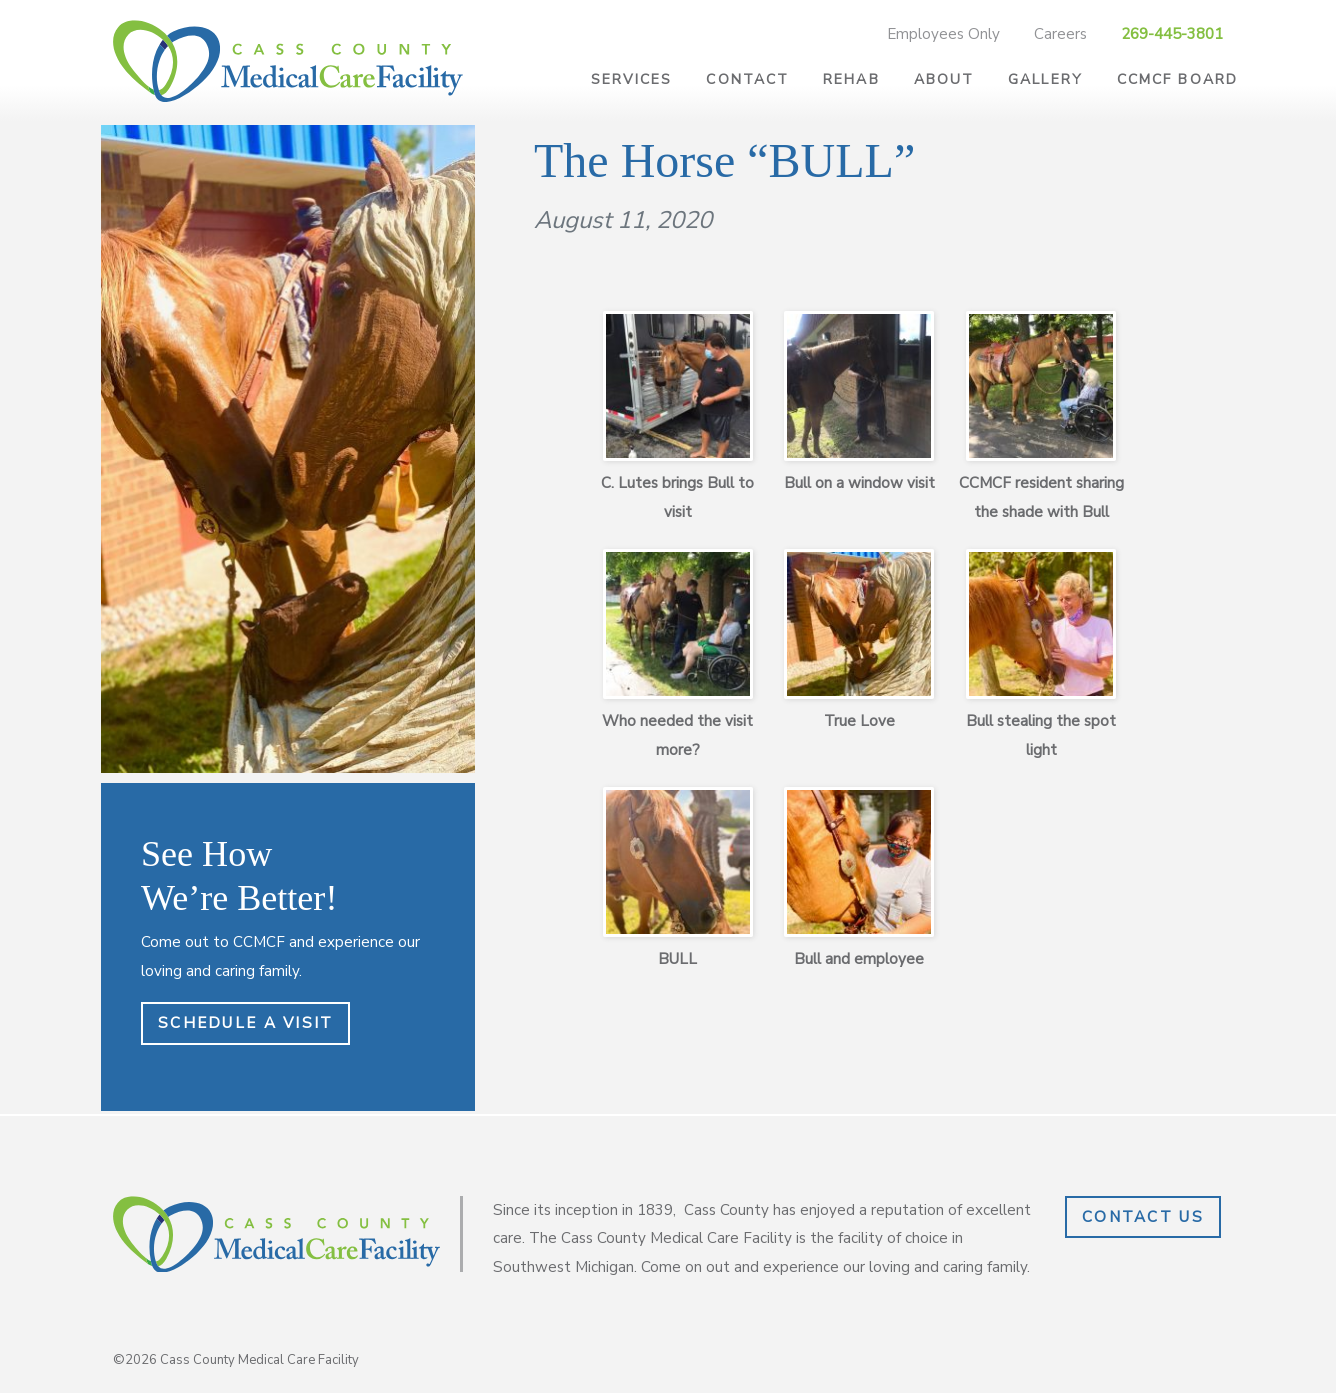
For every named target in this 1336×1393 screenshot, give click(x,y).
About (944, 79)
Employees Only (943, 34)
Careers (1060, 34)
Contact (747, 79)
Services (632, 79)
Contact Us (1143, 1217)
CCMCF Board (1177, 79)
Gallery (1045, 79)
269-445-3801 (1172, 34)
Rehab (851, 79)
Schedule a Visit (245, 1023)
